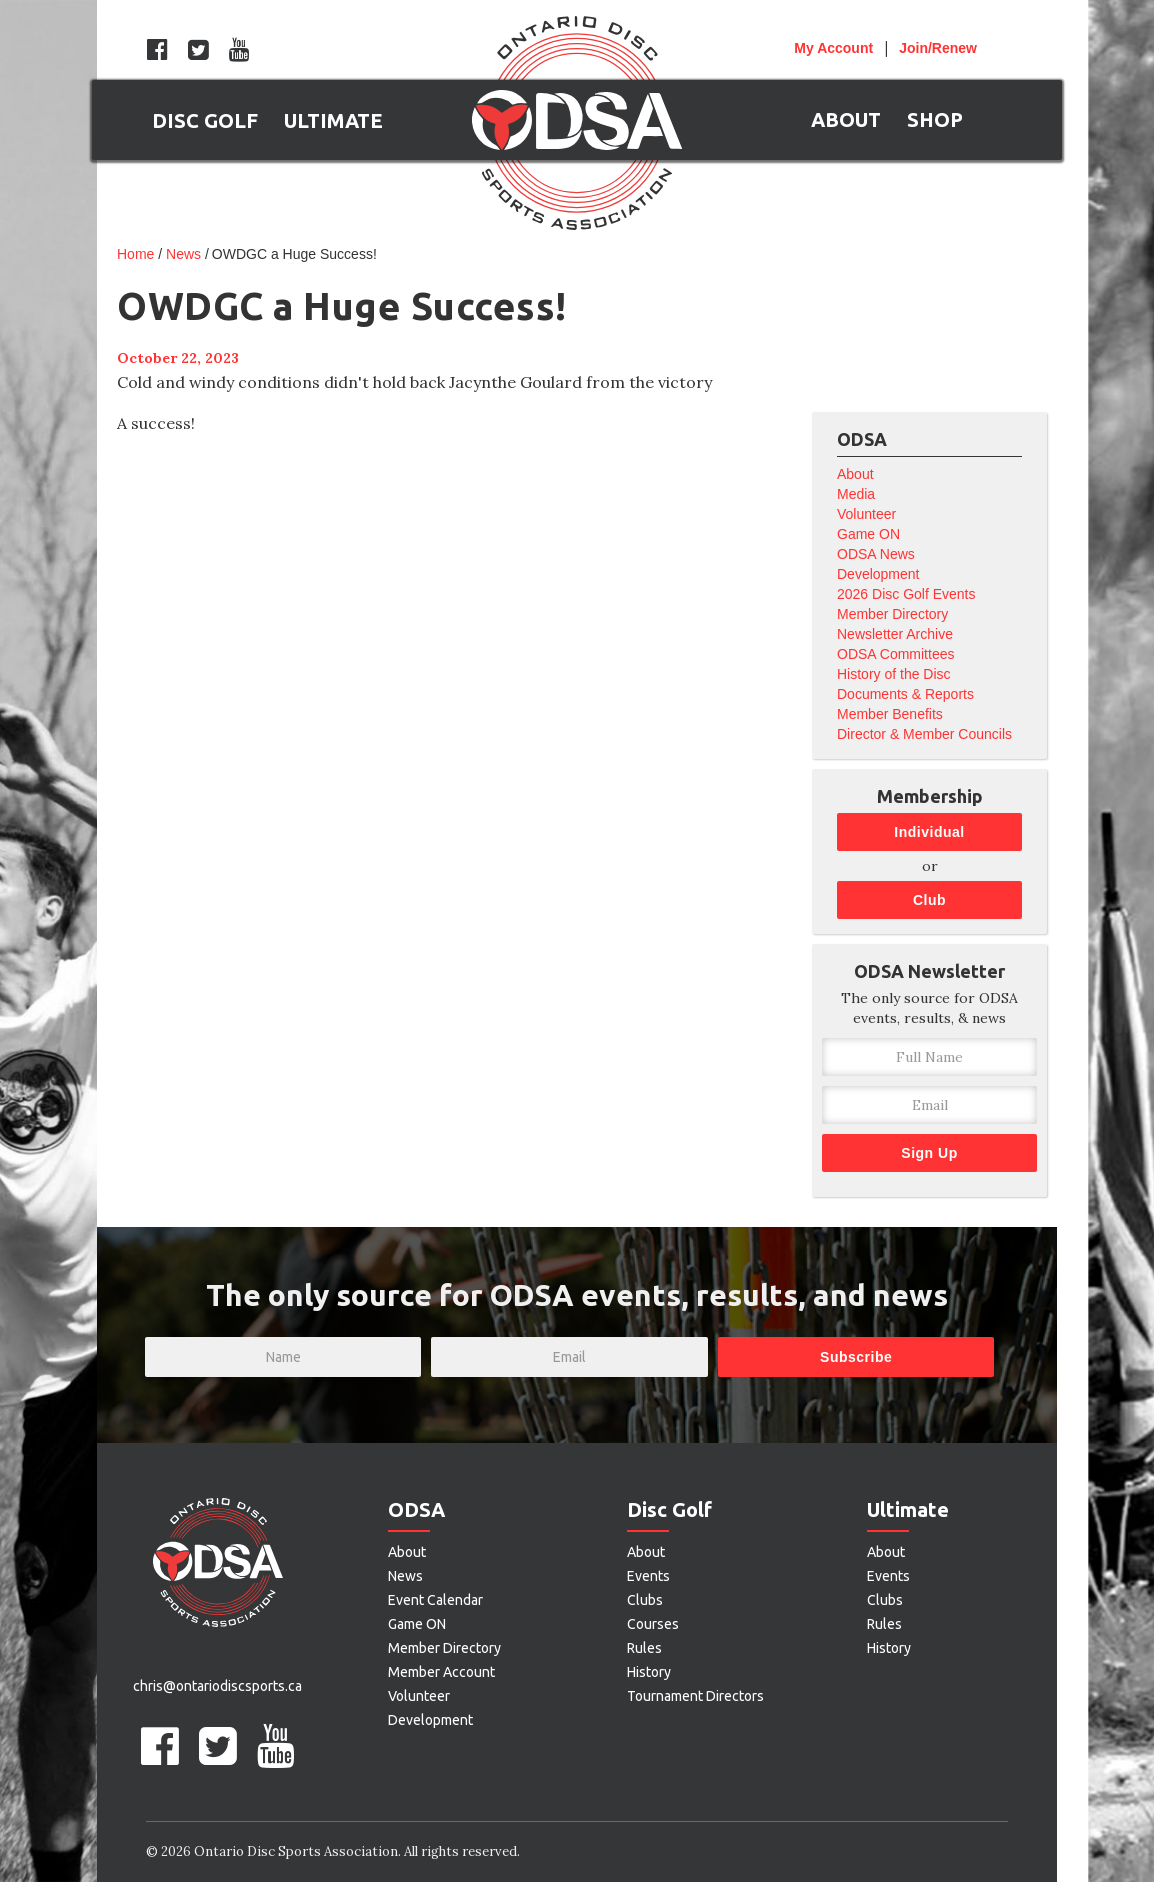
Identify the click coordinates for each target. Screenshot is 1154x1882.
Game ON (868, 534)
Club (929, 900)
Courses (653, 1624)
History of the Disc (894, 674)
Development (878, 574)
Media (856, 494)
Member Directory (892, 614)
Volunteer (866, 514)
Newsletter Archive (895, 634)
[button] (205, 120)
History (649, 1672)
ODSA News (876, 554)
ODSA (416, 1509)
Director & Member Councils (924, 734)
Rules (644, 1648)
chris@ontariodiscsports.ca (217, 1686)
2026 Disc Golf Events (906, 594)
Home (135, 254)
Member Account (441, 1672)
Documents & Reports (905, 694)
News (183, 254)
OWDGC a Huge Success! (294, 254)
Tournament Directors (695, 1696)
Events (648, 1576)
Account (833, 48)
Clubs (645, 1600)
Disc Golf (669, 1509)
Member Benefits (890, 714)
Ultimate (908, 1509)
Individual (929, 832)
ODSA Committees (895, 654)
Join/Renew (938, 48)
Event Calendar (435, 1600)
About (855, 474)
